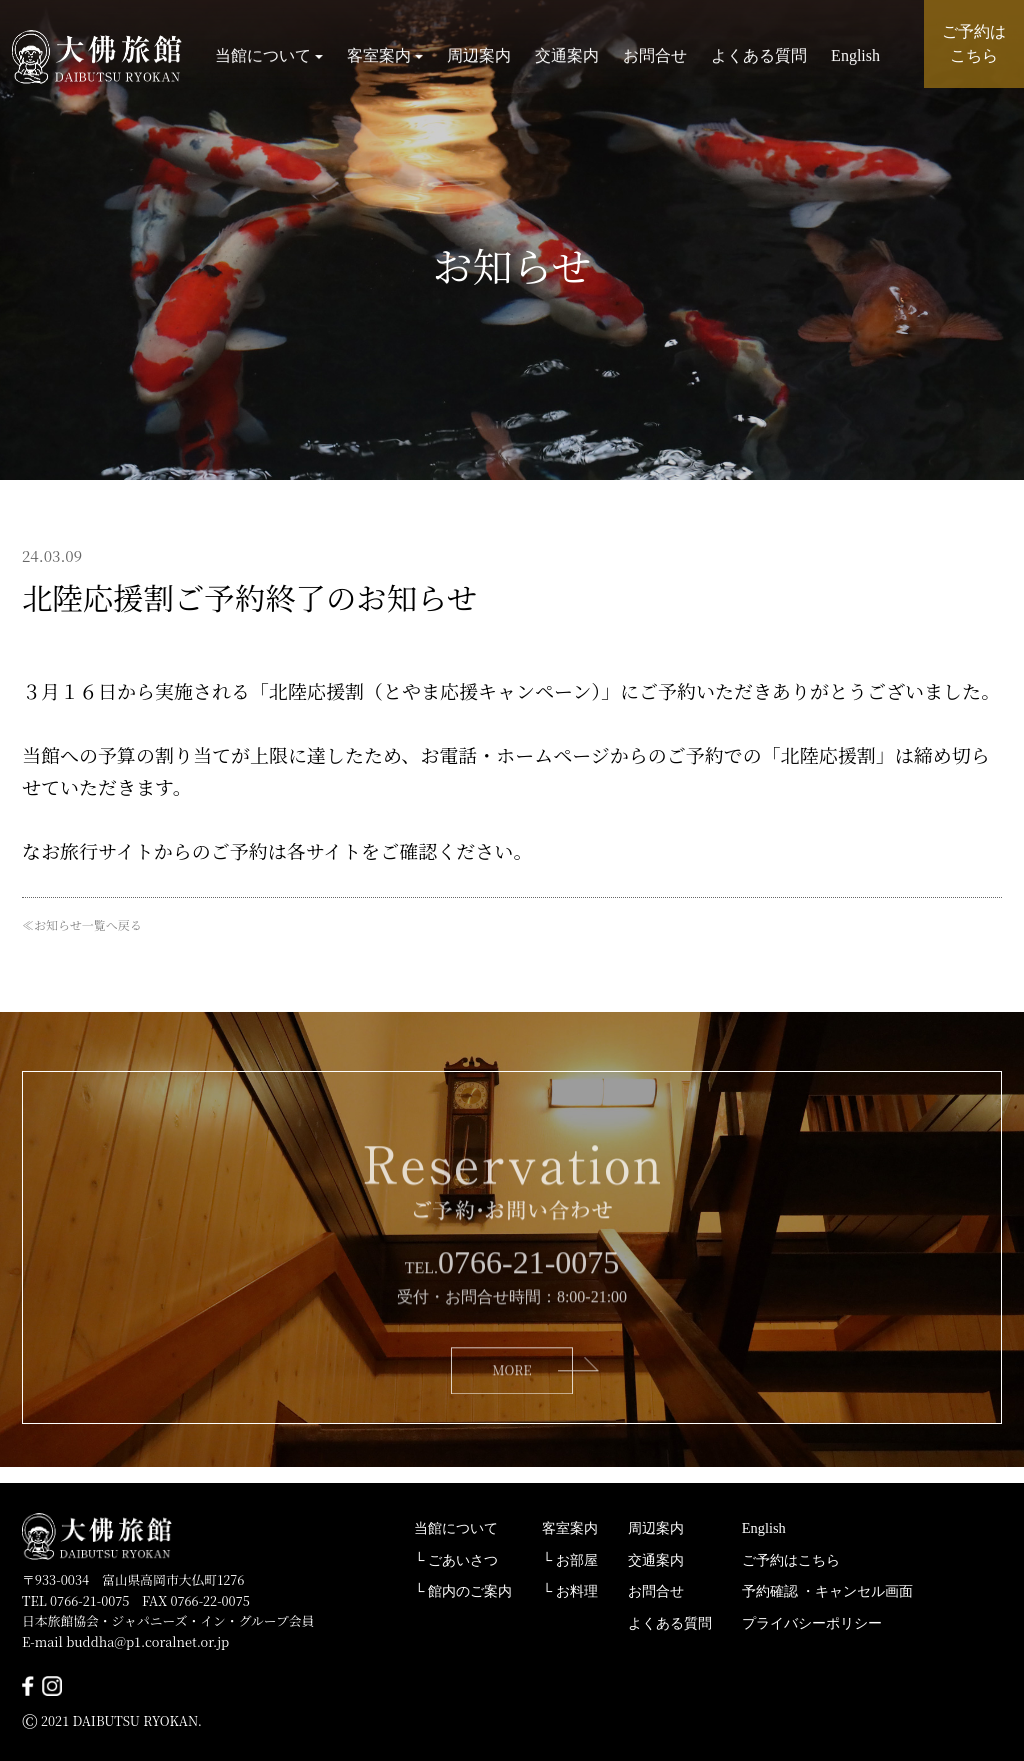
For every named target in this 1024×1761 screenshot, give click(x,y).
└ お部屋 (570, 1560)
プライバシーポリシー (812, 1623)
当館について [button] (269, 58)
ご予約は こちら (974, 43)
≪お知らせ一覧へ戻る (82, 924)
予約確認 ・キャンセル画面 (828, 1591)
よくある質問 (759, 58)
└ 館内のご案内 (463, 1591)
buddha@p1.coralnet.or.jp (147, 1641)
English (855, 58)
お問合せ (655, 58)
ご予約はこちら (791, 1560)
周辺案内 (479, 58)
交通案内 (567, 58)
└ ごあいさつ (456, 1560)
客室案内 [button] (385, 58)
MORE (511, 1401)
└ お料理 (570, 1591)
